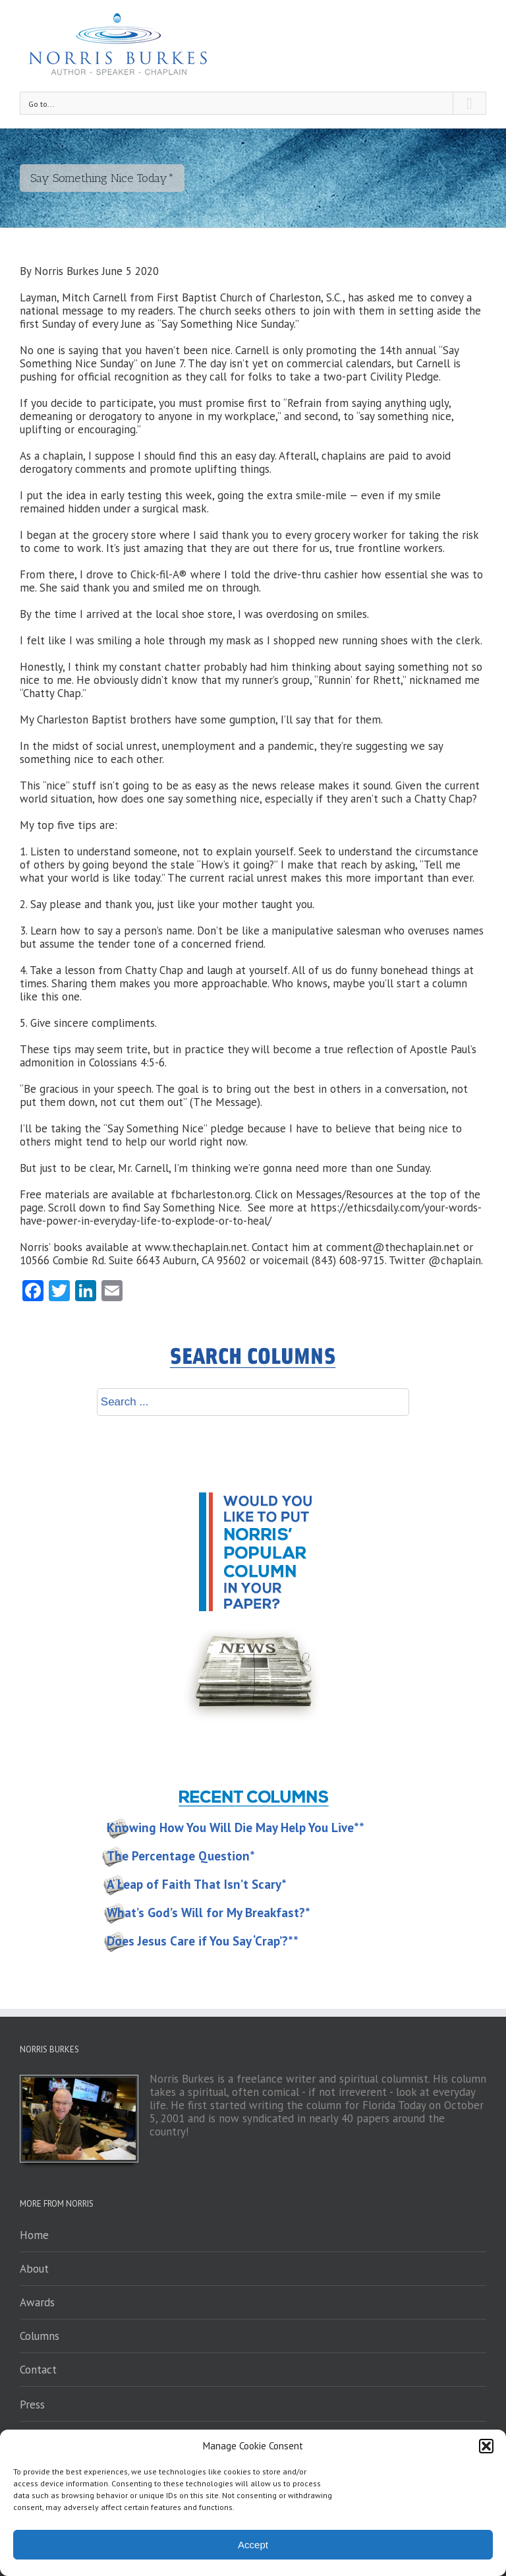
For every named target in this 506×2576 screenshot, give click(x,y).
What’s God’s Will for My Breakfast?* (208, 1912)
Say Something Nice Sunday (227, 324)
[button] (486, 2446)
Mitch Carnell (94, 297)
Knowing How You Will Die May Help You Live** (235, 1827)
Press (32, 2404)
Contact (38, 2369)
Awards (37, 2302)
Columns (39, 2336)
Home (34, 2235)
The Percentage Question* (181, 1856)
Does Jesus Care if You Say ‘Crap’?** (202, 1941)
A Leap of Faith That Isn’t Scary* (197, 1884)
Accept (253, 2544)
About (34, 2268)
